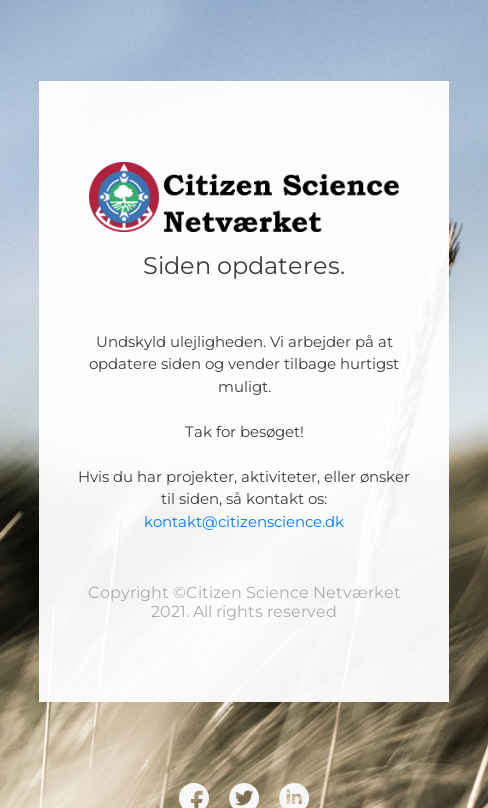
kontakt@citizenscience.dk (244, 521)
